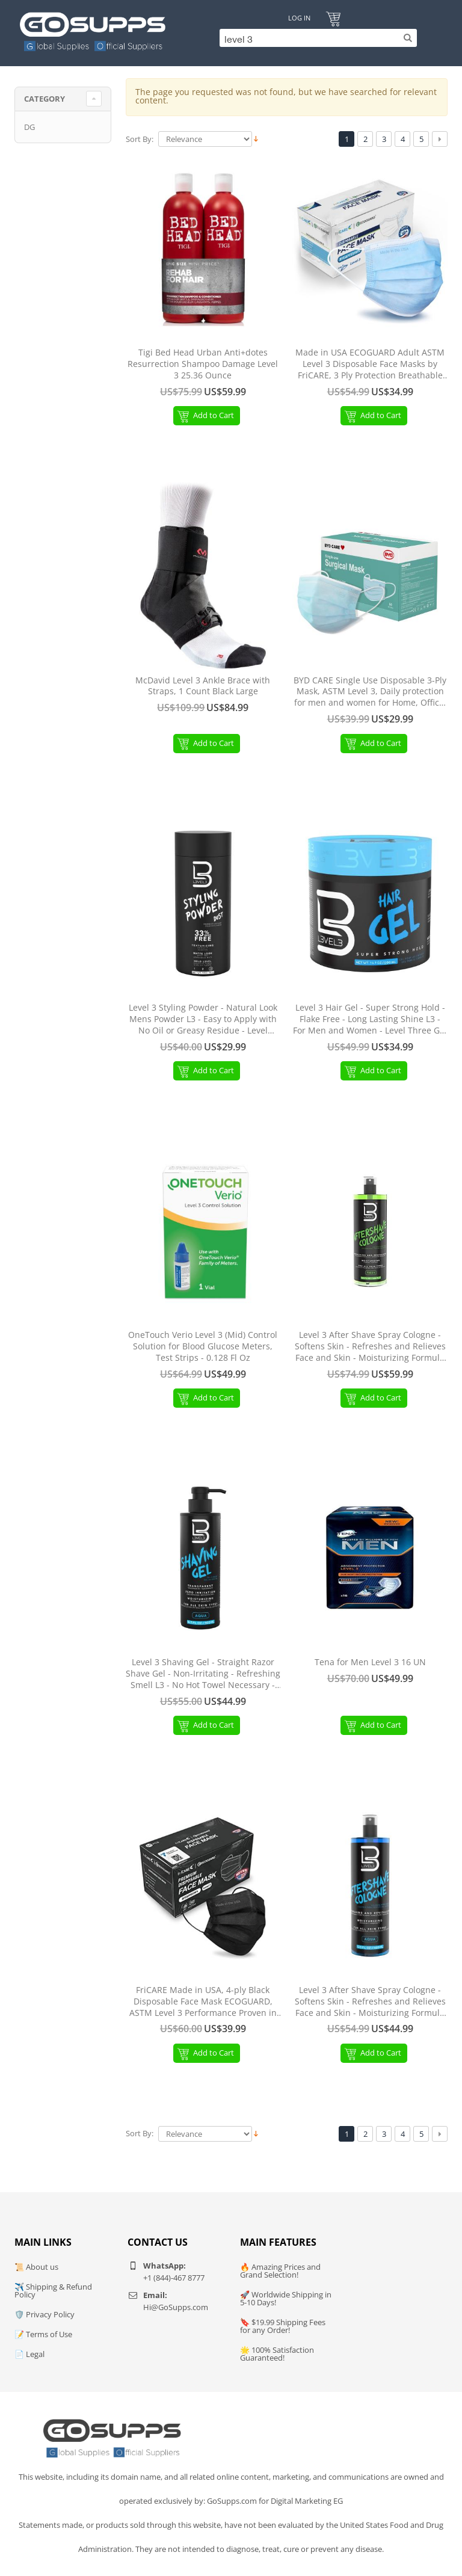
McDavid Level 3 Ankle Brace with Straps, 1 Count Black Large (202, 686)
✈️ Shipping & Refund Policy (53, 2290)
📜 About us (36, 2266)
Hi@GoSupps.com (175, 2307)
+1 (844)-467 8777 (174, 2277)
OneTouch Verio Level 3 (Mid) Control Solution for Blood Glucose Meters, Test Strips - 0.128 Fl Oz (202, 1346)
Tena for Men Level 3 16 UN (370, 1662)
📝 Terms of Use (43, 2334)
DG (29, 127)
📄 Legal (29, 2354)
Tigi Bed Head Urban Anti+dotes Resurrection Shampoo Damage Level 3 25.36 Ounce (203, 364)
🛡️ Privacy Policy (44, 2314)
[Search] (315, 38)
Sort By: (139, 139)
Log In (299, 18)
